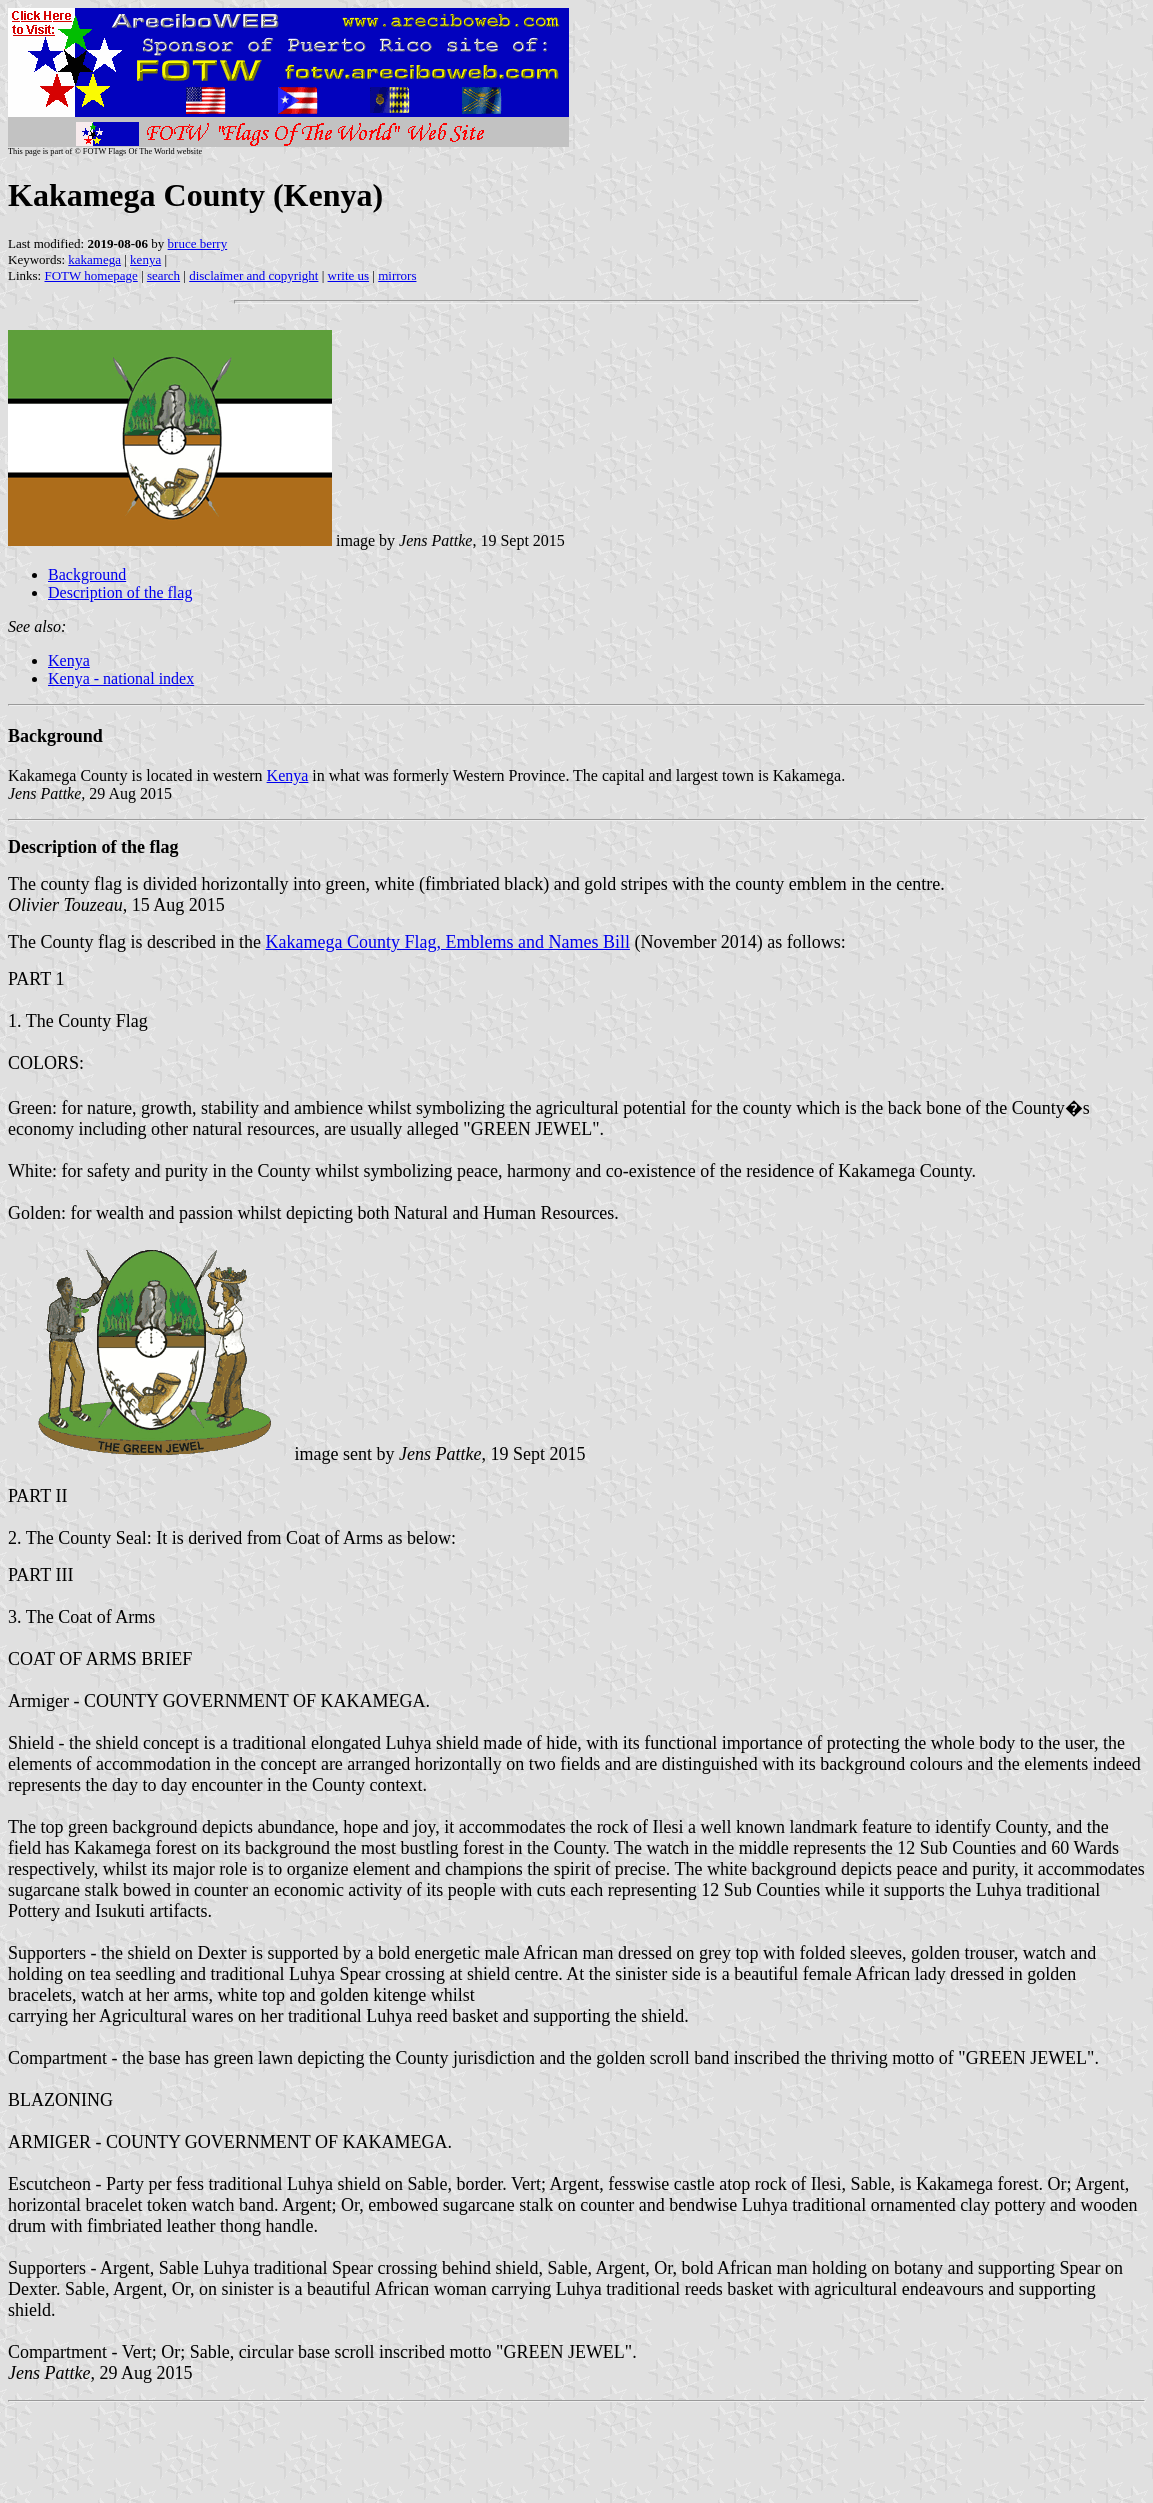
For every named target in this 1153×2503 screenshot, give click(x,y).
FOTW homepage (90, 275)
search (163, 275)
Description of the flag (120, 592)
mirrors (397, 275)
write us (349, 275)
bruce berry (198, 243)
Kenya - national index (121, 678)
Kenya (69, 660)
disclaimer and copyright (253, 275)
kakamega (94, 259)
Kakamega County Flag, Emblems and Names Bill (447, 942)
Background (87, 574)
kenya (145, 259)
